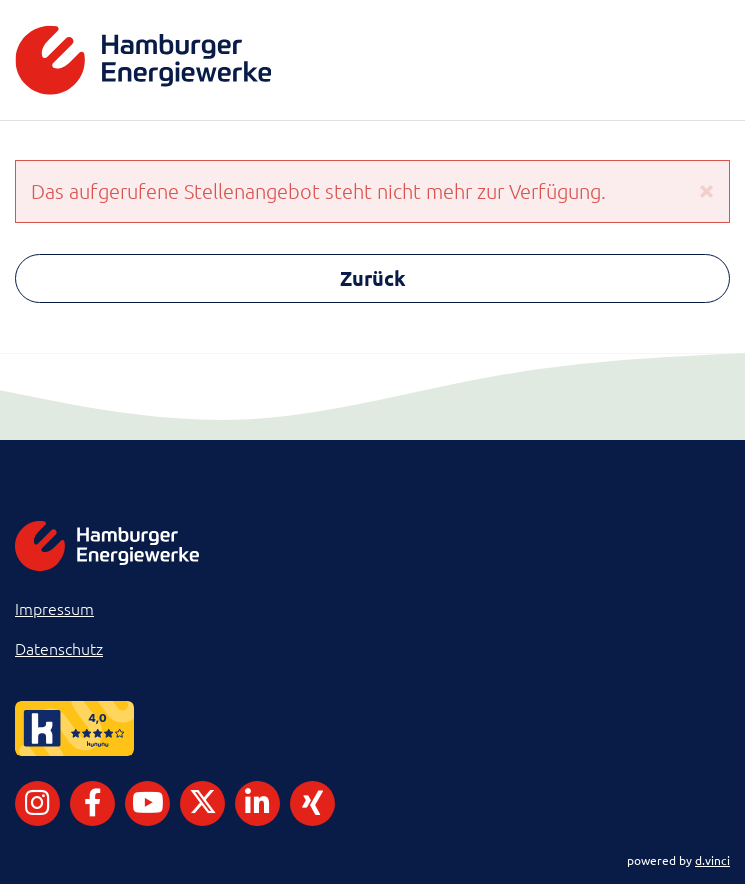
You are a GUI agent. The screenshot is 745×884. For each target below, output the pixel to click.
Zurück (373, 278)
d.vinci (712, 860)
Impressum (54, 608)
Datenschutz (59, 648)
